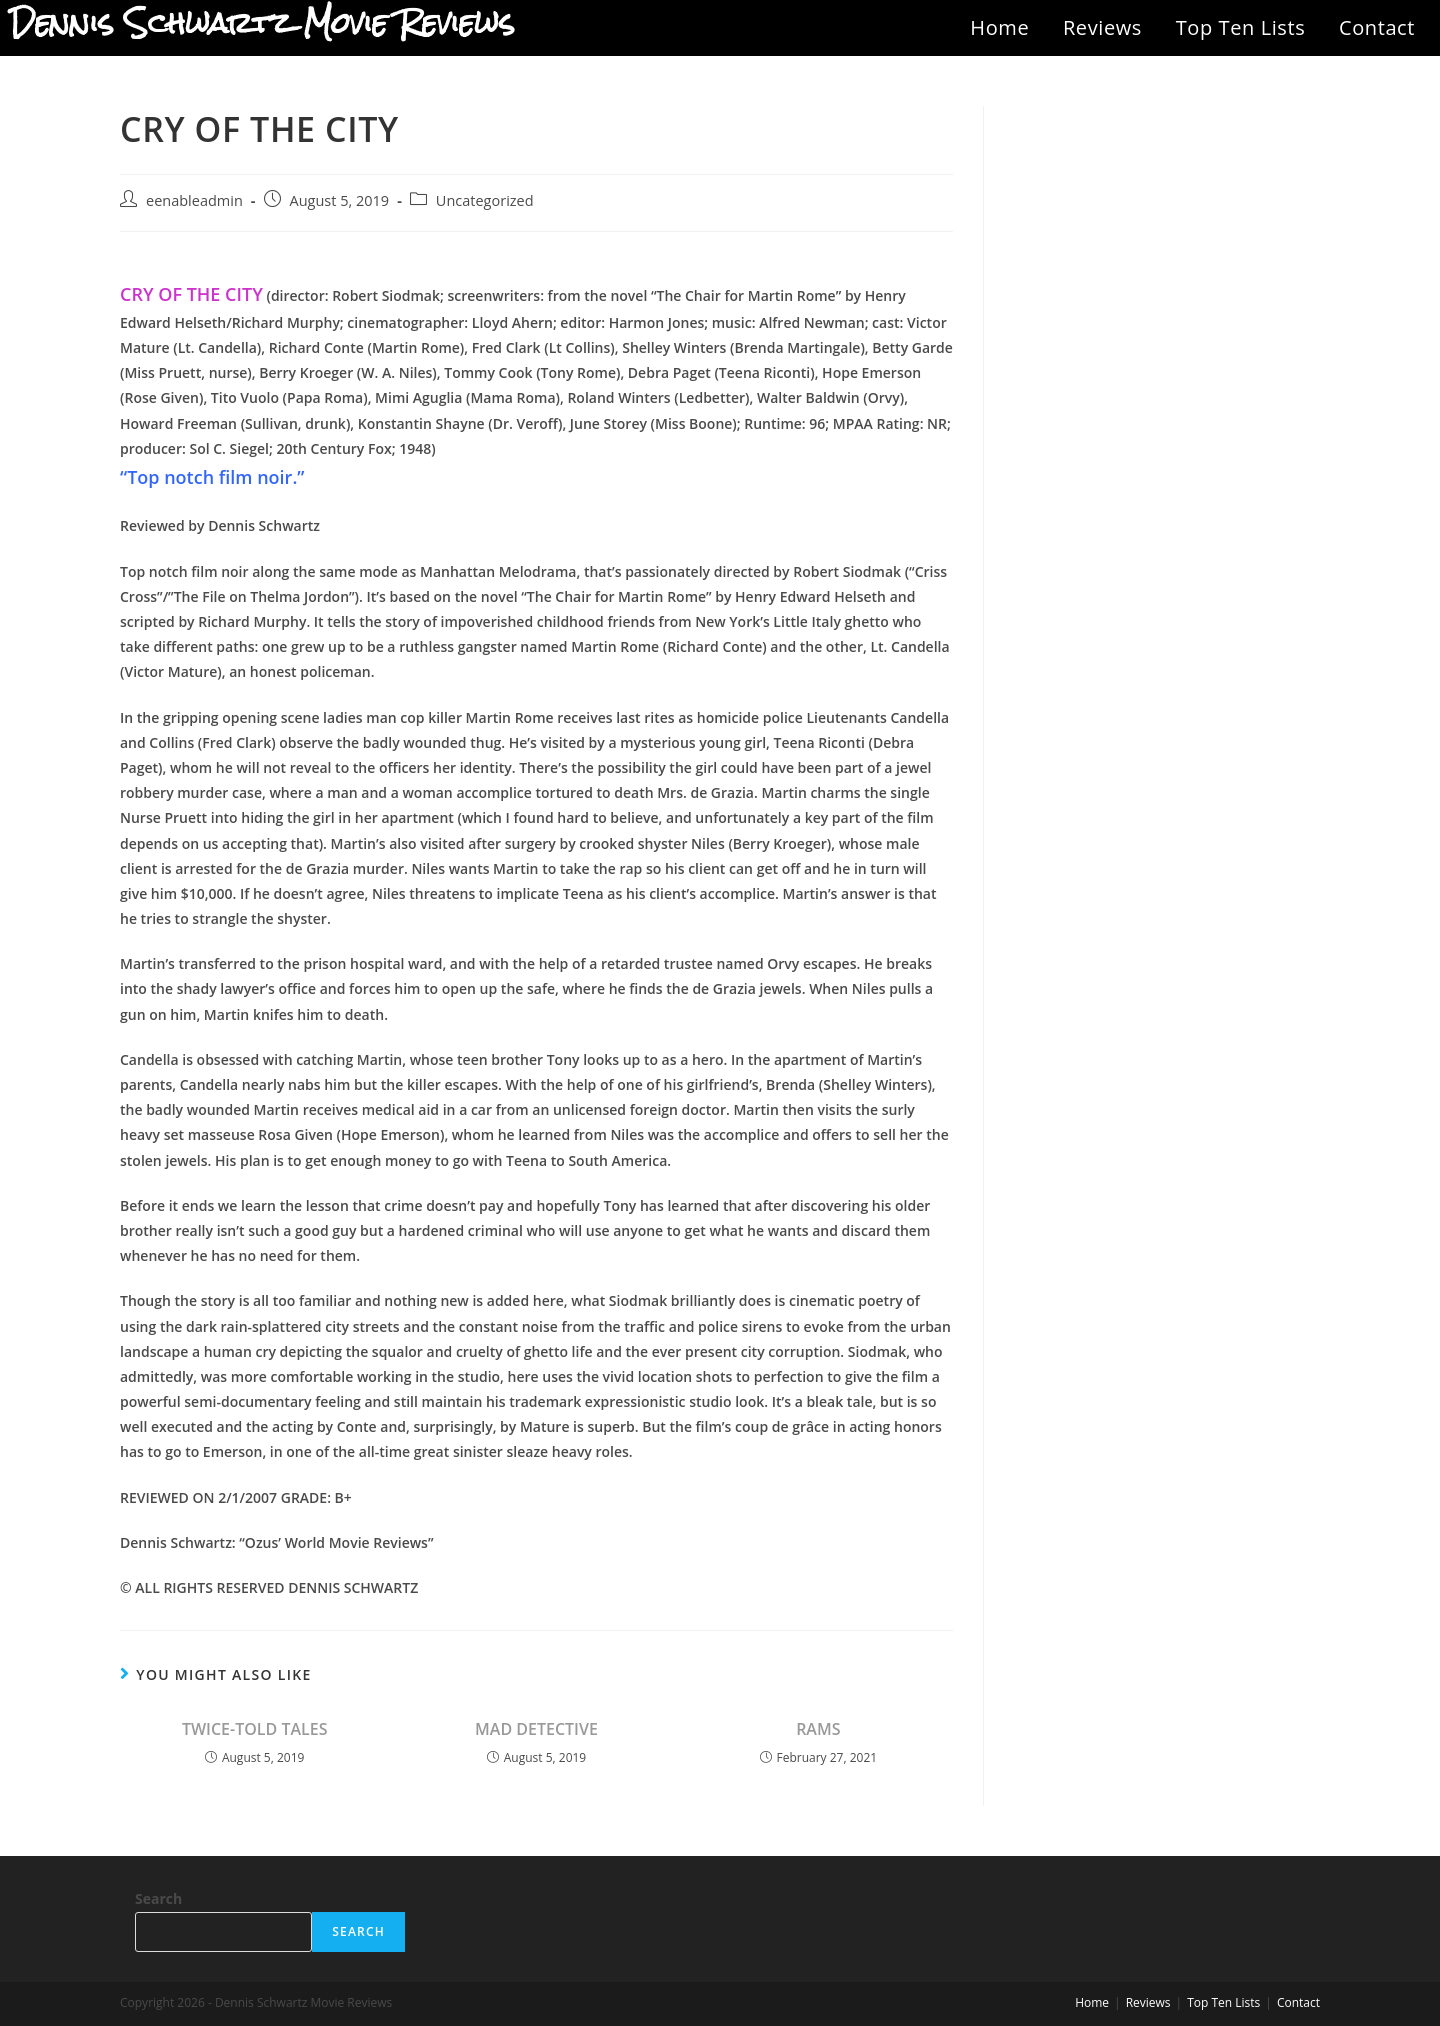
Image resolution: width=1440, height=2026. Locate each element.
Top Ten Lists (1241, 27)
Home (999, 27)
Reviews (1102, 27)
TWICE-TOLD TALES (255, 1729)
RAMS (818, 1729)
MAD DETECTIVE (536, 1729)
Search (158, 1898)
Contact (1377, 27)
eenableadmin (194, 200)
